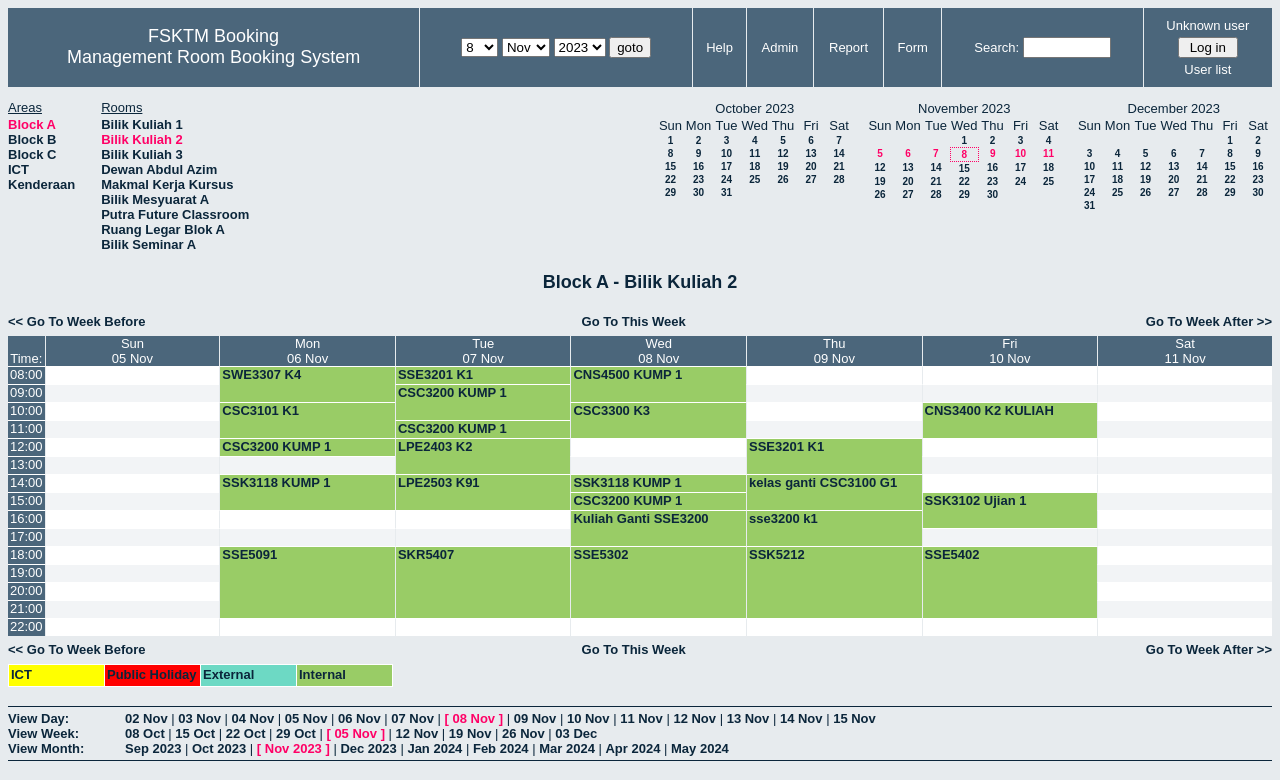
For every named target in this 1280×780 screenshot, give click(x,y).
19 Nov (470, 733)
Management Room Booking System (213, 57)
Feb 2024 (501, 748)
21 (838, 166)
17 (726, 166)
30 (698, 192)
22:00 (26, 626)
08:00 (26, 374)
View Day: (38, 718)
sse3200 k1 (783, 518)
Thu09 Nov (834, 351)
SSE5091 (249, 554)
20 (810, 166)
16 (698, 166)
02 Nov (146, 718)
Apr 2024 (632, 748)
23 (698, 179)
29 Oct (296, 733)
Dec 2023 (368, 748)
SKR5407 (426, 554)
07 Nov (412, 718)
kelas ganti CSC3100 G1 (823, 482)
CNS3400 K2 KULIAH (989, 410)
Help (719, 47)
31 (726, 192)
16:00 (26, 518)
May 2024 (700, 748)
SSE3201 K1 (435, 374)
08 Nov (473, 718)
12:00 (26, 446)
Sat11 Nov (1184, 351)
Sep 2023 (153, 748)
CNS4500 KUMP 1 (627, 374)
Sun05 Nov (132, 351)
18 (754, 166)
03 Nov (199, 718)
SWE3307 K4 (261, 374)
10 (726, 153)
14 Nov (801, 718)
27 (810, 179)
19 (782, 166)
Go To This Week (634, 321)
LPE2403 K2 (435, 446)
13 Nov (748, 718)
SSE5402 (952, 554)
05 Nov (306, 718)
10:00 (26, 410)
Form (913, 47)
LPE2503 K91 (439, 482)
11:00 (26, 428)
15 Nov (854, 718)
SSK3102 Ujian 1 (976, 500)
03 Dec (576, 733)
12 (782, 153)
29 (670, 192)
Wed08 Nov (658, 351)
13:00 (26, 464)
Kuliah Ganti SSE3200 (640, 518)
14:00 (26, 482)
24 (726, 179)
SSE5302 (600, 554)
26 (782, 179)
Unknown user (1207, 25)
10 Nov (588, 718)
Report (848, 47)
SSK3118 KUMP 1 (276, 482)
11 (754, 153)
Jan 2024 (434, 748)
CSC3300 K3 (611, 410)
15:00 (26, 500)
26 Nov (523, 733)
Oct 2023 (219, 748)
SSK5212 (777, 554)
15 (670, 166)
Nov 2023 (293, 748)
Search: (996, 47)
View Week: (43, 733)
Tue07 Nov (483, 351)
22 (670, 179)
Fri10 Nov (1009, 351)
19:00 (26, 572)
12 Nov (694, 718)
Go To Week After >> (1209, 321)
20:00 (26, 590)
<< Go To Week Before (77, 321)
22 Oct (246, 733)
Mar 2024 (567, 748)
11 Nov (641, 718)
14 (838, 153)
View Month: (46, 748)
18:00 (26, 554)
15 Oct (195, 733)
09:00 (26, 392)
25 (754, 179)
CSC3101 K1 (260, 410)
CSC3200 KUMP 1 (452, 392)
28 (838, 179)
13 (810, 153)
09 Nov (535, 718)
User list (1207, 69)
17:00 (26, 536)
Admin (779, 47)
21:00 (26, 608)
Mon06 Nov (307, 351)
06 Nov (359, 718)
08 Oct (145, 733)
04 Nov (253, 718)
